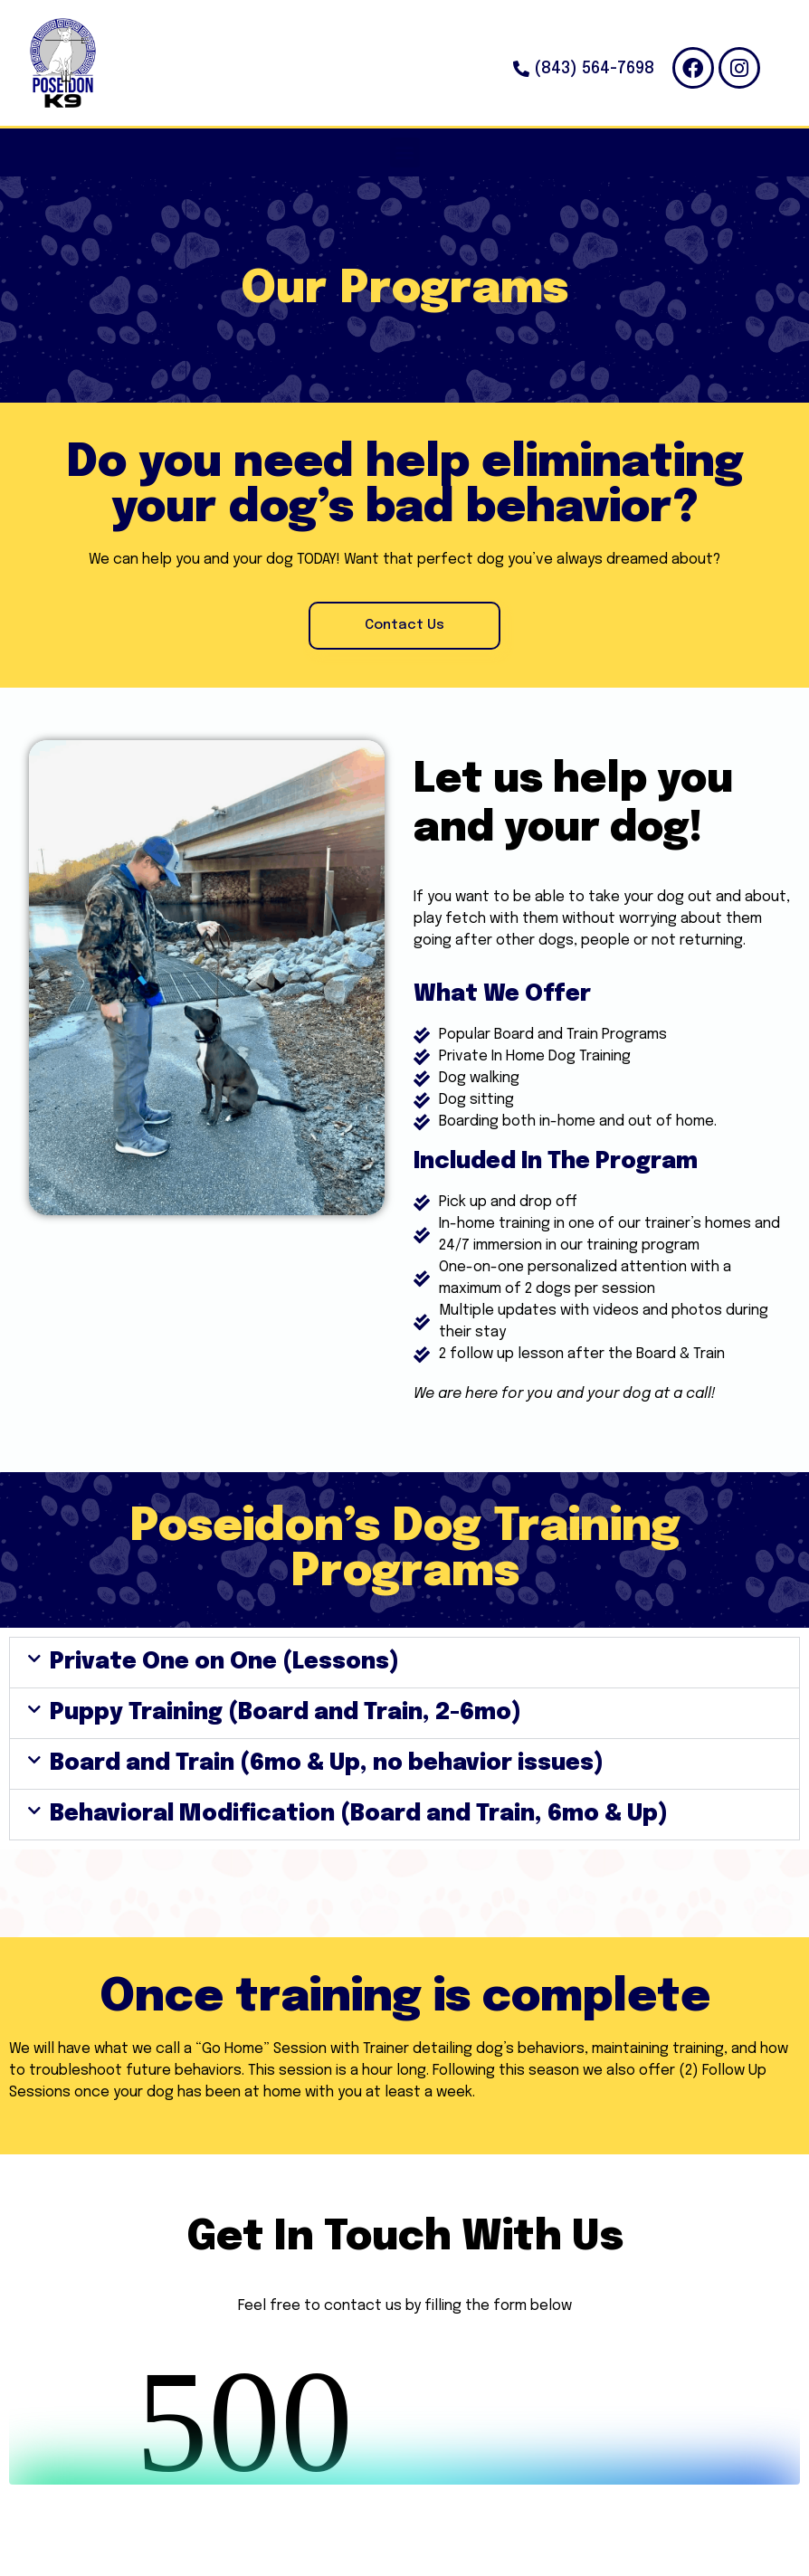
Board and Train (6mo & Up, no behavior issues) (327, 1763)
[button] (405, 152)
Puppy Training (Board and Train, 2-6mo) (285, 1713)
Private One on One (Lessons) (224, 1662)
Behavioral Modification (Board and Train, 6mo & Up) (359, 1814)
